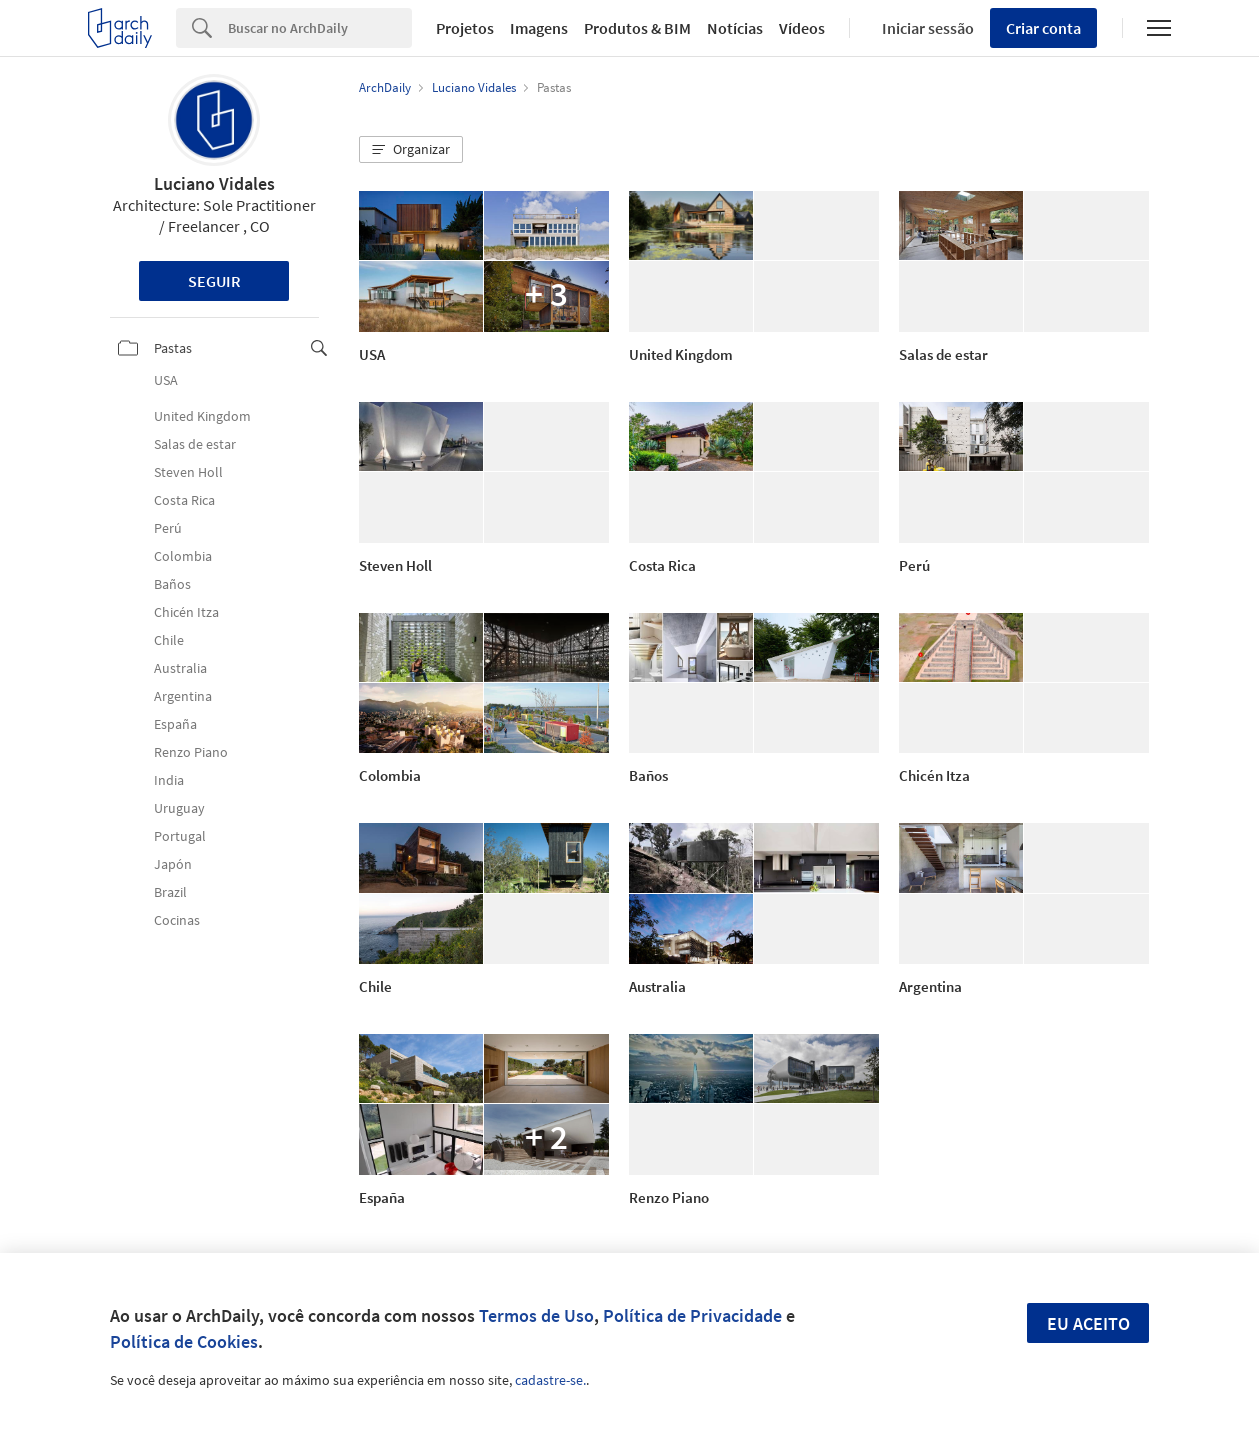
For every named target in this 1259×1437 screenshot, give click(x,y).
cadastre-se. (550, 1380)
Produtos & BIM (637, 28)
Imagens (539, 28)
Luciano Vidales (214, 183)
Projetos (465, 28)
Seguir (214, 281)
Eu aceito (1088, 1323)
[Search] (320, 28)
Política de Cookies (184, 1341)
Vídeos (802, 28)
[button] (411, 150)
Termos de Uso (536, 1315)
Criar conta (1043, 28)
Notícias (735, 28)
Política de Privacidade (692, 1315)
